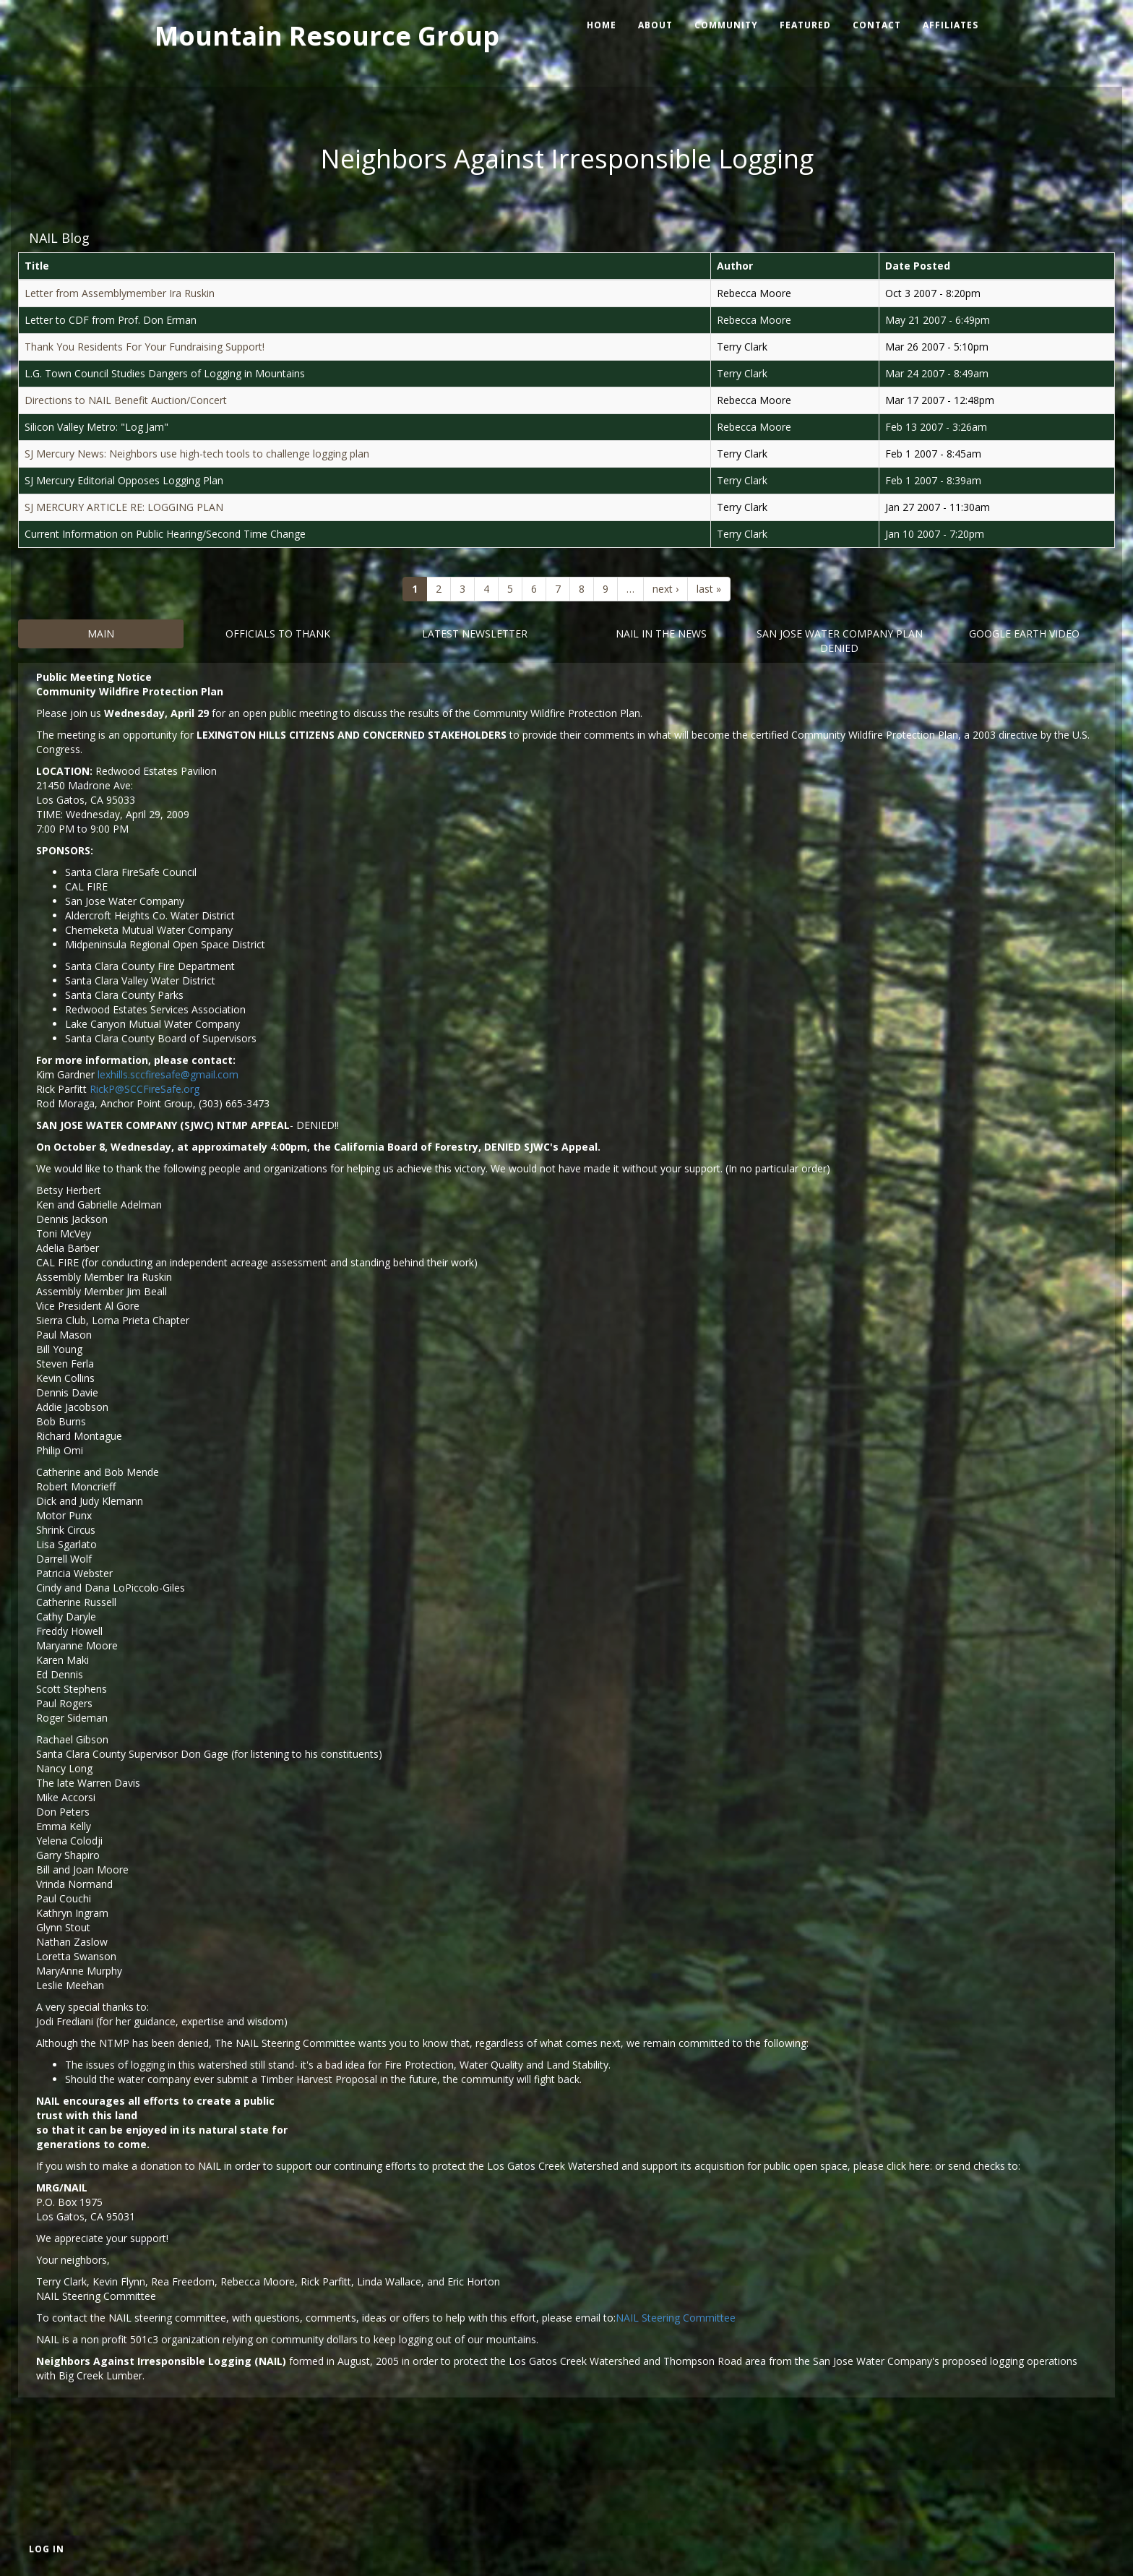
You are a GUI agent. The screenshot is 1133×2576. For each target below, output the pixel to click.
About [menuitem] (655, 25)
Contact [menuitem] (877, 25)
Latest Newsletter (474, 633)
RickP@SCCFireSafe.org (144, 1089)
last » (709, 589)
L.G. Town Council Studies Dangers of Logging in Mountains (165, 373)
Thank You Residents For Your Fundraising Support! (144, 346)
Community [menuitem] (726, 25)
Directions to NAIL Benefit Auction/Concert (126, 400)
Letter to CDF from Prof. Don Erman (111, 320)
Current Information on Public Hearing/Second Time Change (165, 534)
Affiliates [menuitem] (950, 25)
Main (100, 633)
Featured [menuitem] (805, 25)
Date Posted (917, 265)
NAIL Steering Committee (676, 2317)
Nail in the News (661, 633)
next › (665, 589)
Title (37, 265)
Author (735, 265)
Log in (46, 2549)
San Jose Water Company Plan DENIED (840, 641)
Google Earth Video (1024, 633)
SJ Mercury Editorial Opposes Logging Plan (124, 480)
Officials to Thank (277, 633)
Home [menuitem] (601, 25)
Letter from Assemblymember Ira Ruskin (120, 293)
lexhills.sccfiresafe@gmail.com (168, 1074)
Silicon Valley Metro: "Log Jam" (96, 427)
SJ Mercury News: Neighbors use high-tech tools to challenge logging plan (197, 453)
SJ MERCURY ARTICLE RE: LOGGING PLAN (124, 507)
